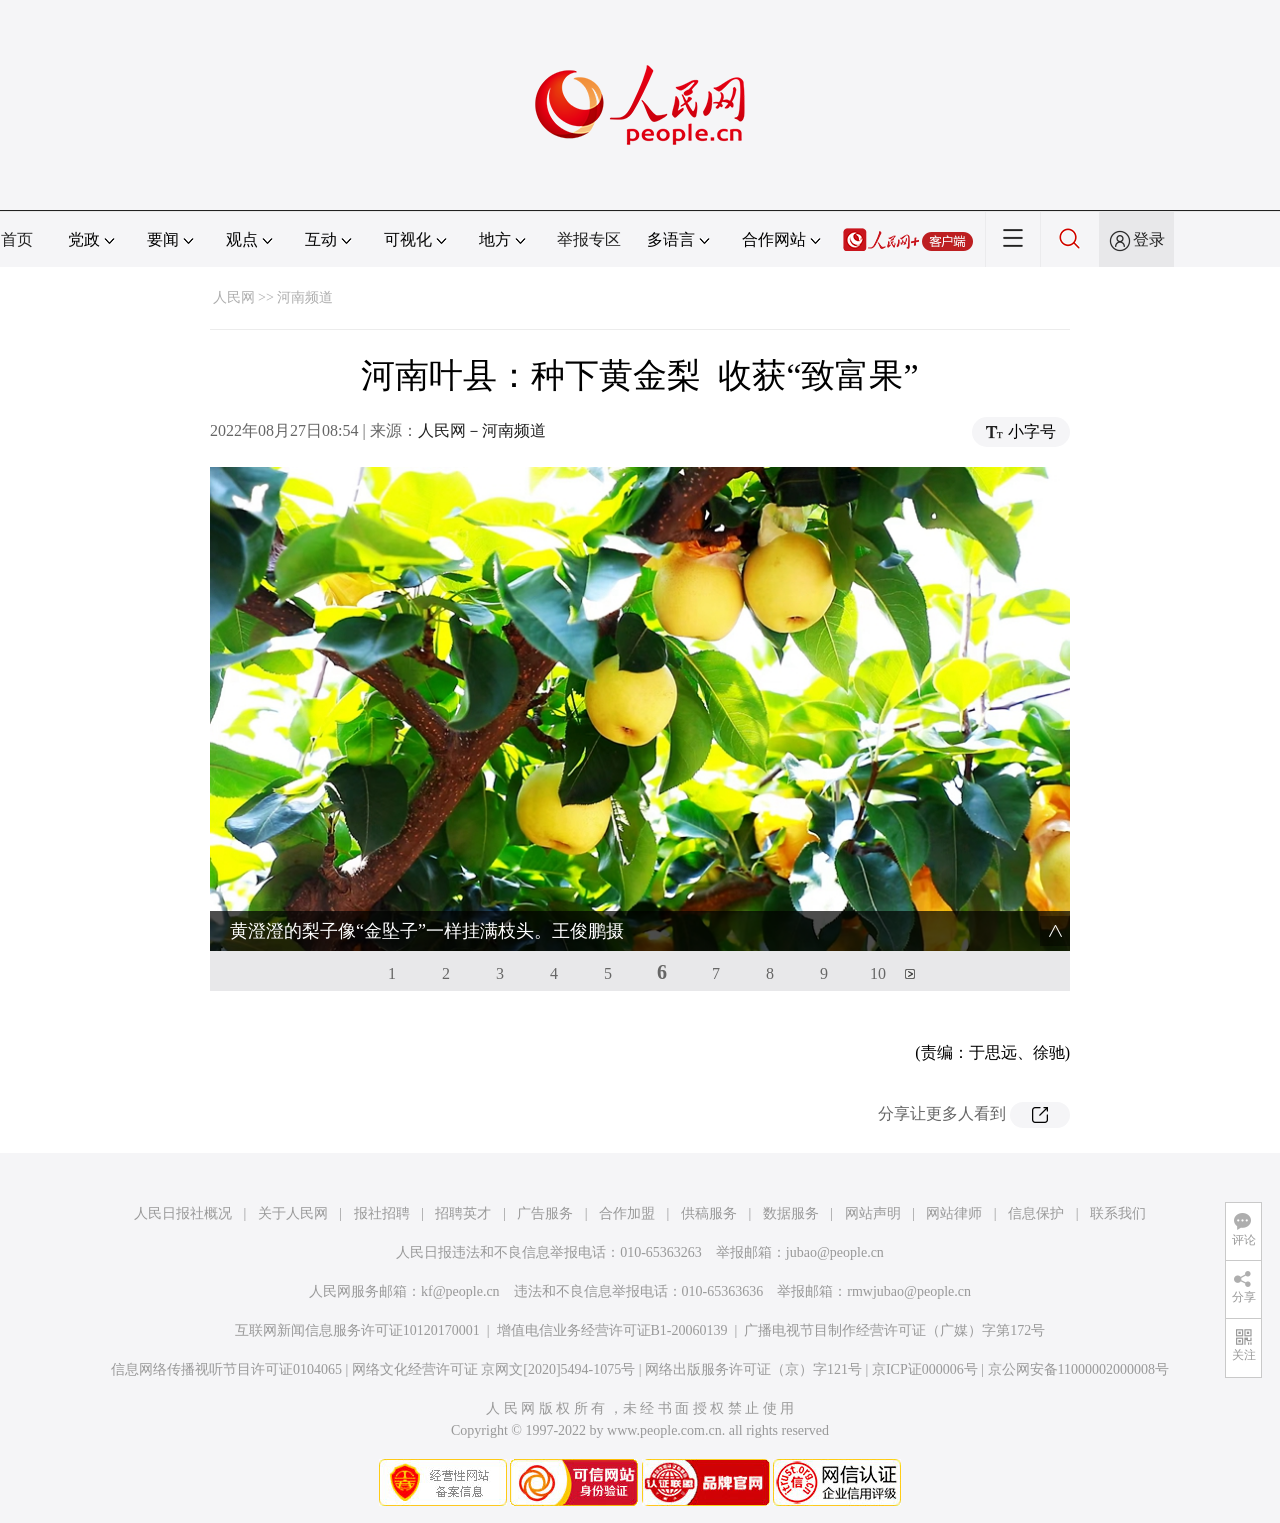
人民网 (234, 297)
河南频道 (305, 297)
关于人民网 (293, 1213)
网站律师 (954, 1213)
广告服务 (545, 1213)
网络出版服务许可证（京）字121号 (753, 1369)
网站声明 (873, 1213)
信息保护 (1036, 1213)
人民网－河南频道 (482, 430)
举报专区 (589, 239)
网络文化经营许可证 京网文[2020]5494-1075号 (494, 1369)
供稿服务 (709, 1213)
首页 (17, 239)
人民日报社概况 (183, 1213)
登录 (1149, 239)
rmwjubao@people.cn (909, 1291)
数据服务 (791, 1213)
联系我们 (1118, 1213)
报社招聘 (382, 1213)
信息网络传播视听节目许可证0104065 (226, 1369)
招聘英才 (463, 1213)
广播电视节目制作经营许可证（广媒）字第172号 (894, 1330)
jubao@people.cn (835, 1252)
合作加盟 (627, 1213)
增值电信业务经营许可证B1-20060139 (612, 1330)
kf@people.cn (460, 1291)
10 (878, 973)
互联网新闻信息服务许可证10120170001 (357, 1330)
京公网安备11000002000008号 (1078, 1369)
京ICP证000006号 (925, 1369)
